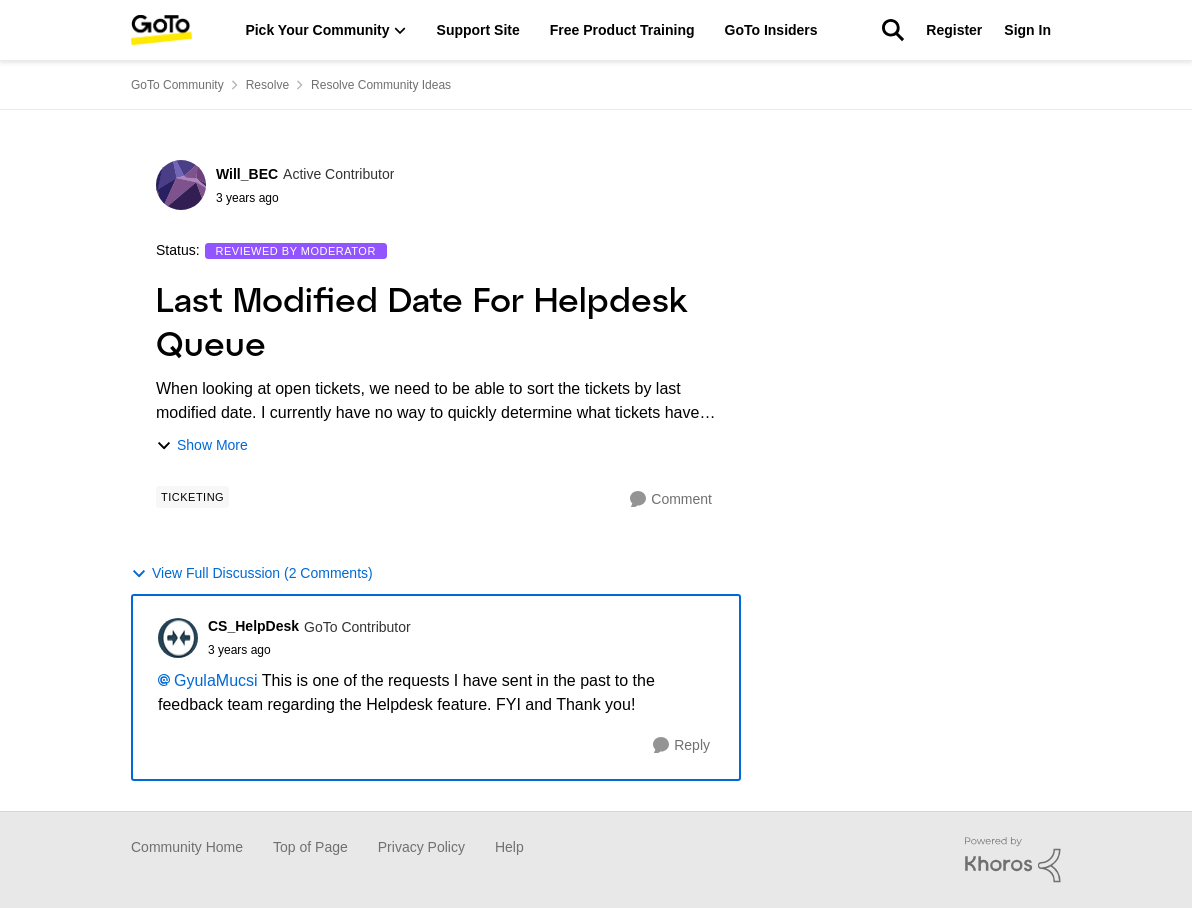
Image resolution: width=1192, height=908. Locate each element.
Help (509, 847)
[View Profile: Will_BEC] (181, 185)
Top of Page (310, 847)
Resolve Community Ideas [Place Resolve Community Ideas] (381, 85)
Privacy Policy (421, 847)
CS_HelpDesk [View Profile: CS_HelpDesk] (253, 626)
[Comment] (671, 499)
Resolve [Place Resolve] (267, 85)
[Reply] (681, 745)
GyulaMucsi (216, 680)
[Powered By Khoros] (1013, 860)
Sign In (1027, 30)
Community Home (187, 847)
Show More (202, 445)
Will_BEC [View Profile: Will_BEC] (247, 174)
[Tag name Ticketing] (192, 497)
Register (954, 30)
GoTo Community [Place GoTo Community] (177, 85)
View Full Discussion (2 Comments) (252, 573)
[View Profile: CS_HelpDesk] (178, 638)
